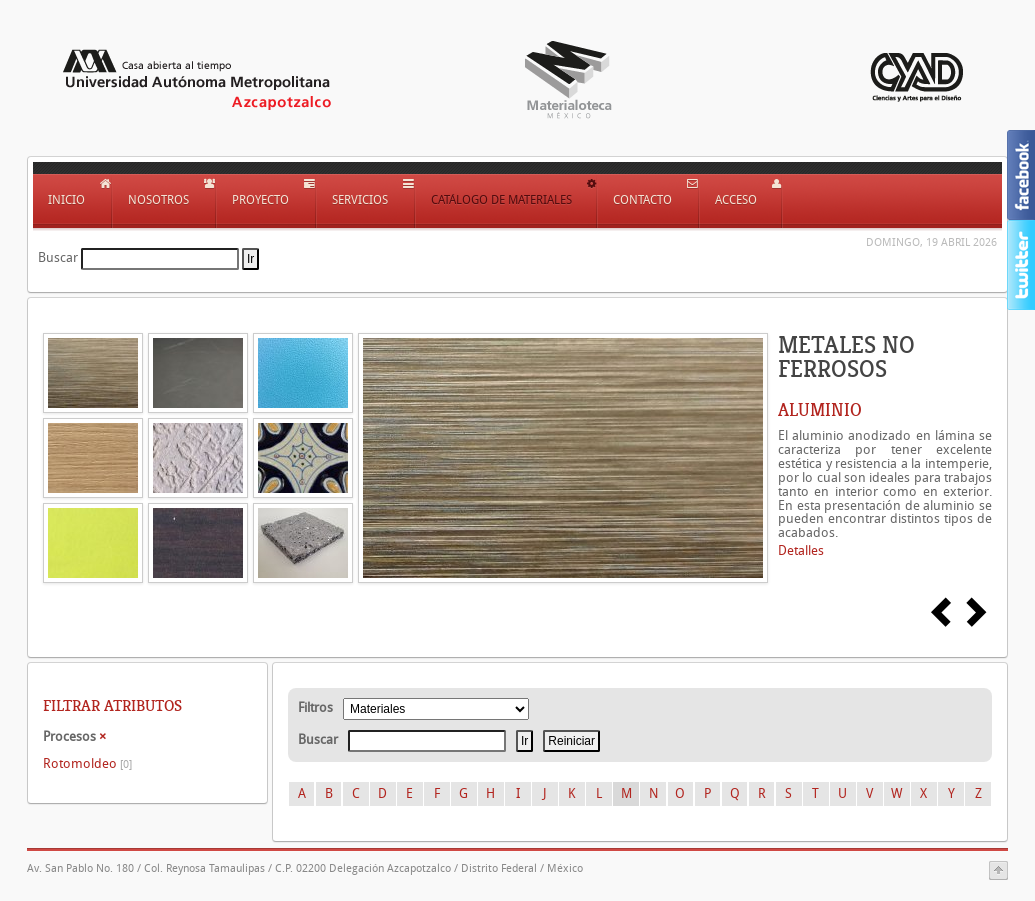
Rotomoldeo (87, 763)
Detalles (801, 550)
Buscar (58, 257)
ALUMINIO (820, 410)
